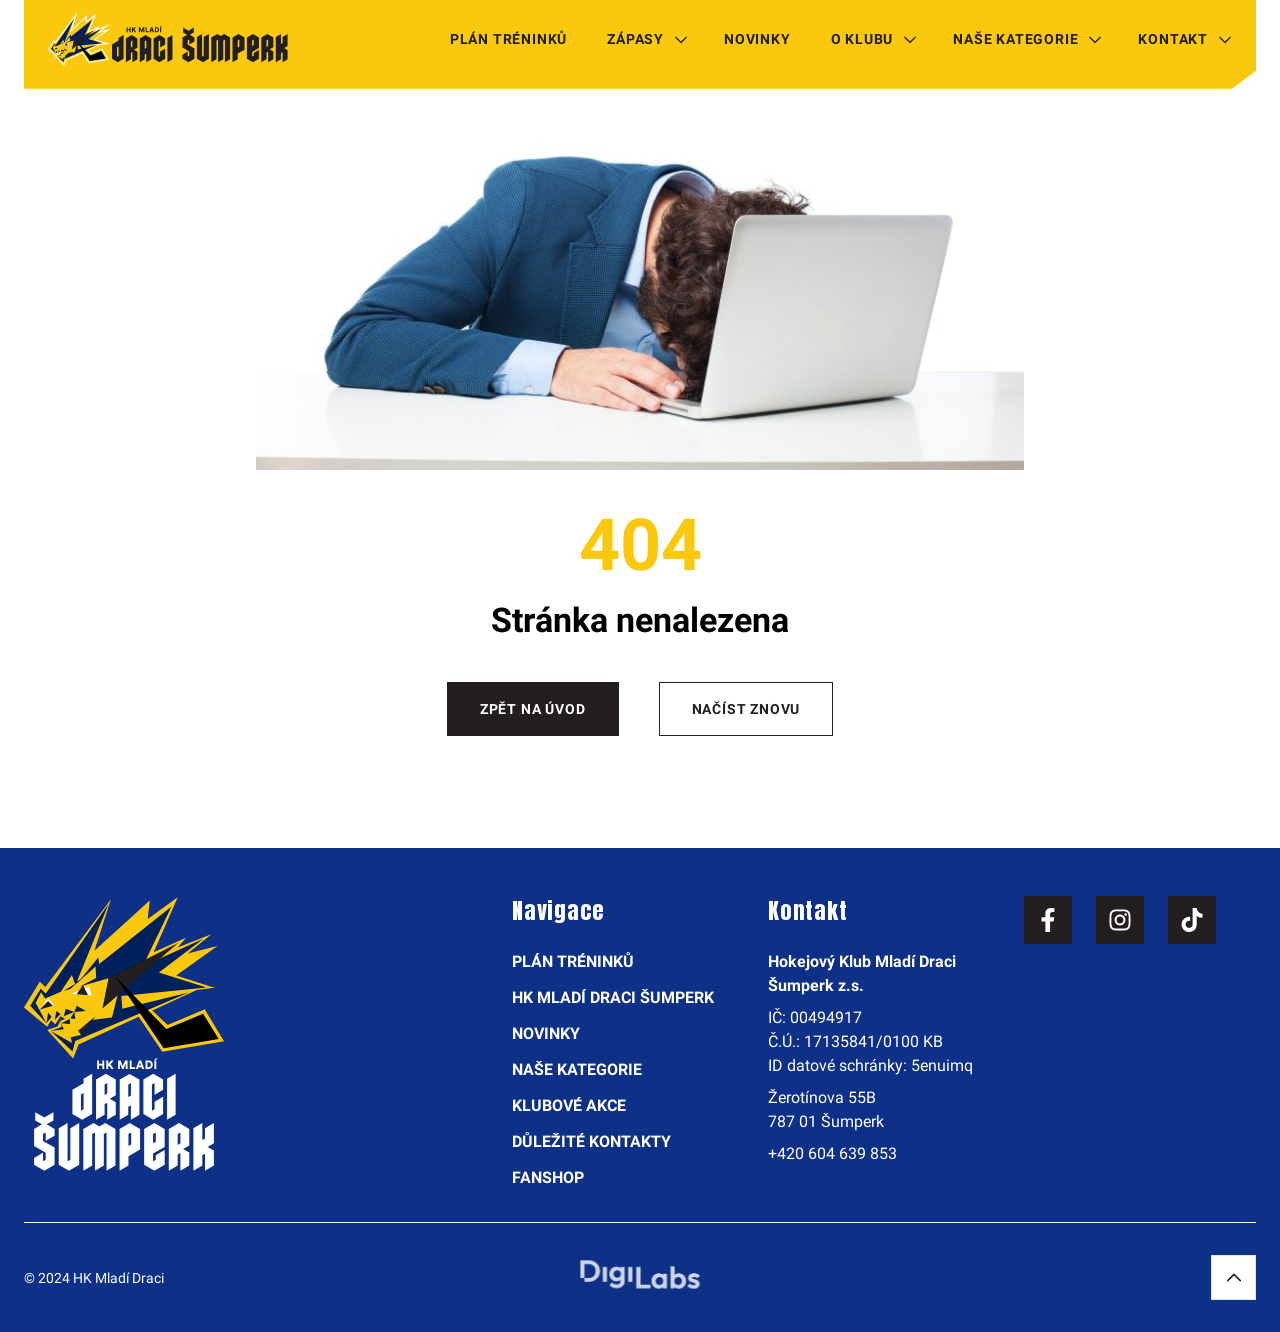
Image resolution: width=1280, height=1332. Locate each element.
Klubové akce (569, 1105)
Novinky (757, 39)
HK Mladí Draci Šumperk (613, 997)
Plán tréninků (508, 39)
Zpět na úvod (533, 709)
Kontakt (1173, 39)
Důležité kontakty (591, 1141)
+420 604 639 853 (832, 1153)
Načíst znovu (746, 709)
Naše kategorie (1015, 39)
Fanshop (548, 1177)
